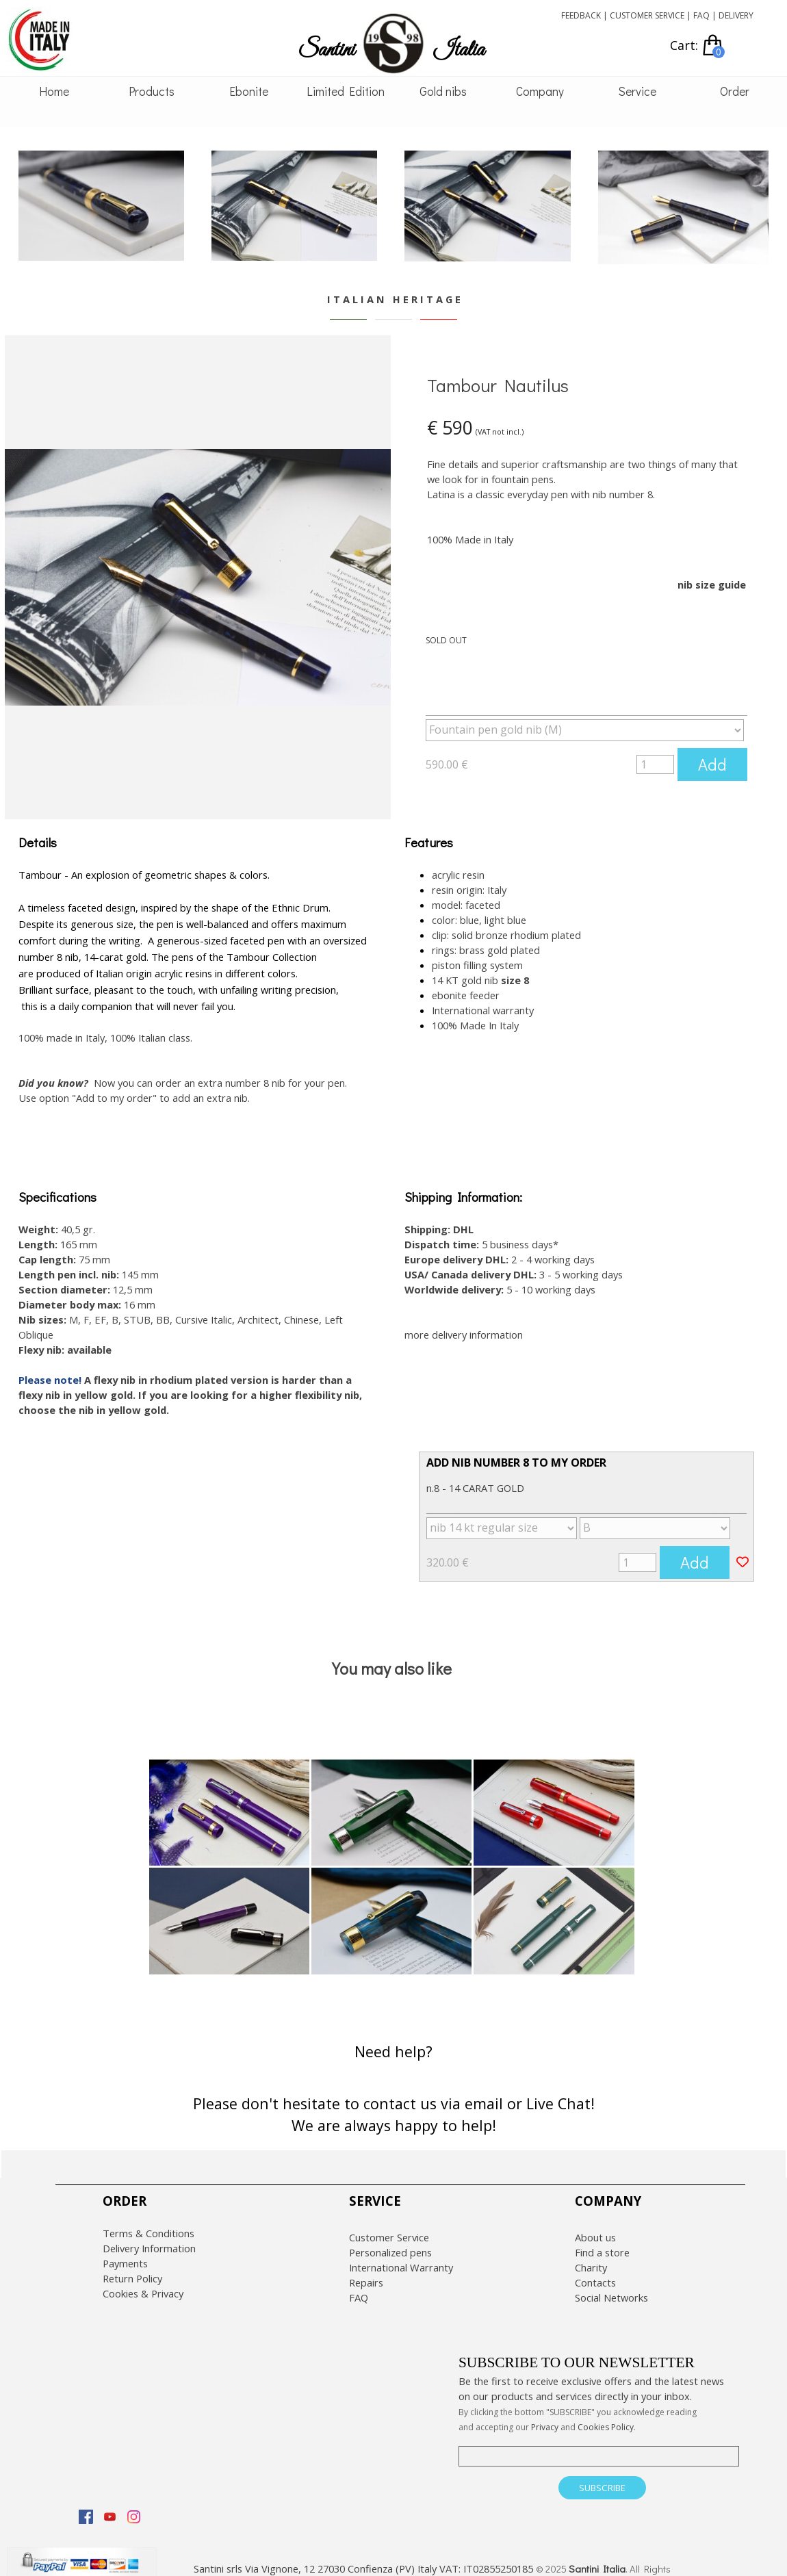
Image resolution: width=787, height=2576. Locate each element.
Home (54, 91)
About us (595, 2225)
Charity (591, 2255)
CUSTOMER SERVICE (647, 15)
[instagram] (133, 2504)
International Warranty (401, 2255)
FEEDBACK (581, 15)
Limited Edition (346, 91)
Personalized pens (390, 2240)
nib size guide (712, 584)
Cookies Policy (606, 2415)
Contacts (595, 2270)
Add (712, 764)
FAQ (701, 15)
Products (152, 91)
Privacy (544, 2415)
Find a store (602, 2240)
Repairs (366, 2270)
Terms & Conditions (148, 2221)
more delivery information (463, 1322)
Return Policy (132, 2266)
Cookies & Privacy (143, 2281)
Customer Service (389, 2225)
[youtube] (109, 2504)
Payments (125, 2251)
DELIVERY (736, 15)
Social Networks (611, 2285)
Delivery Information (149, 2236)
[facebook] (85, 2504)
